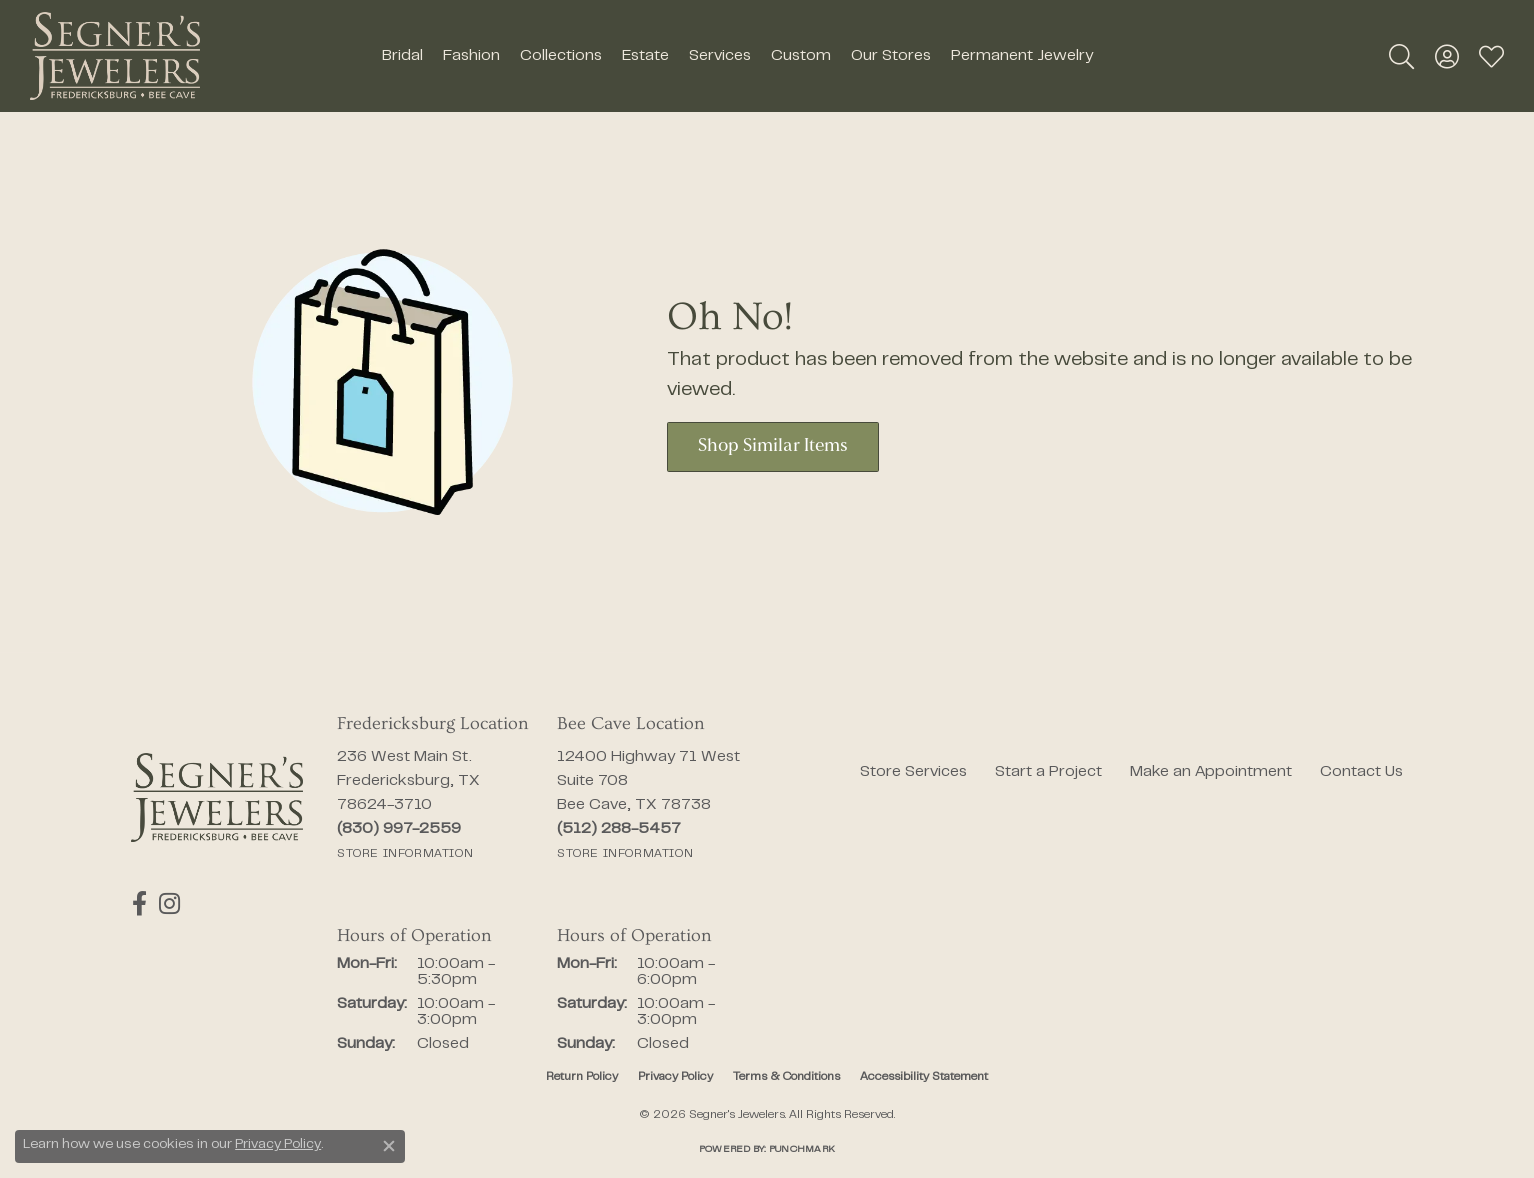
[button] (1401, 56)
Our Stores (891, 56)
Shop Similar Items (773, 446)
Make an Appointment (1211, 772)
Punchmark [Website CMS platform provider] (802, 1149)
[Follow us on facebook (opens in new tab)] (138, 904)
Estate (645, 56)
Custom (801, 56)
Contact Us (1361, 772)
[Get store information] (405, 854)
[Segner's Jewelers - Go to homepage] (217, 797)
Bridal (402, 56)
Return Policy (582, 1077)
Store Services (913, 772)
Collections (561, 56)
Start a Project (1048, 772)
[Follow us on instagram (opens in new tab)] (166, 904)
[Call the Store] (399, 829)
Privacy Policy (675, 1077)
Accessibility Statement (924, 1077)
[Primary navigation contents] (737, 56)
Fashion (471, 56)
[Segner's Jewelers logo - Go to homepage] (115, 56)
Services (720, 56)
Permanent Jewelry (1022, 56)
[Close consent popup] (389, 1146)
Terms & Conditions (786, 1077)
